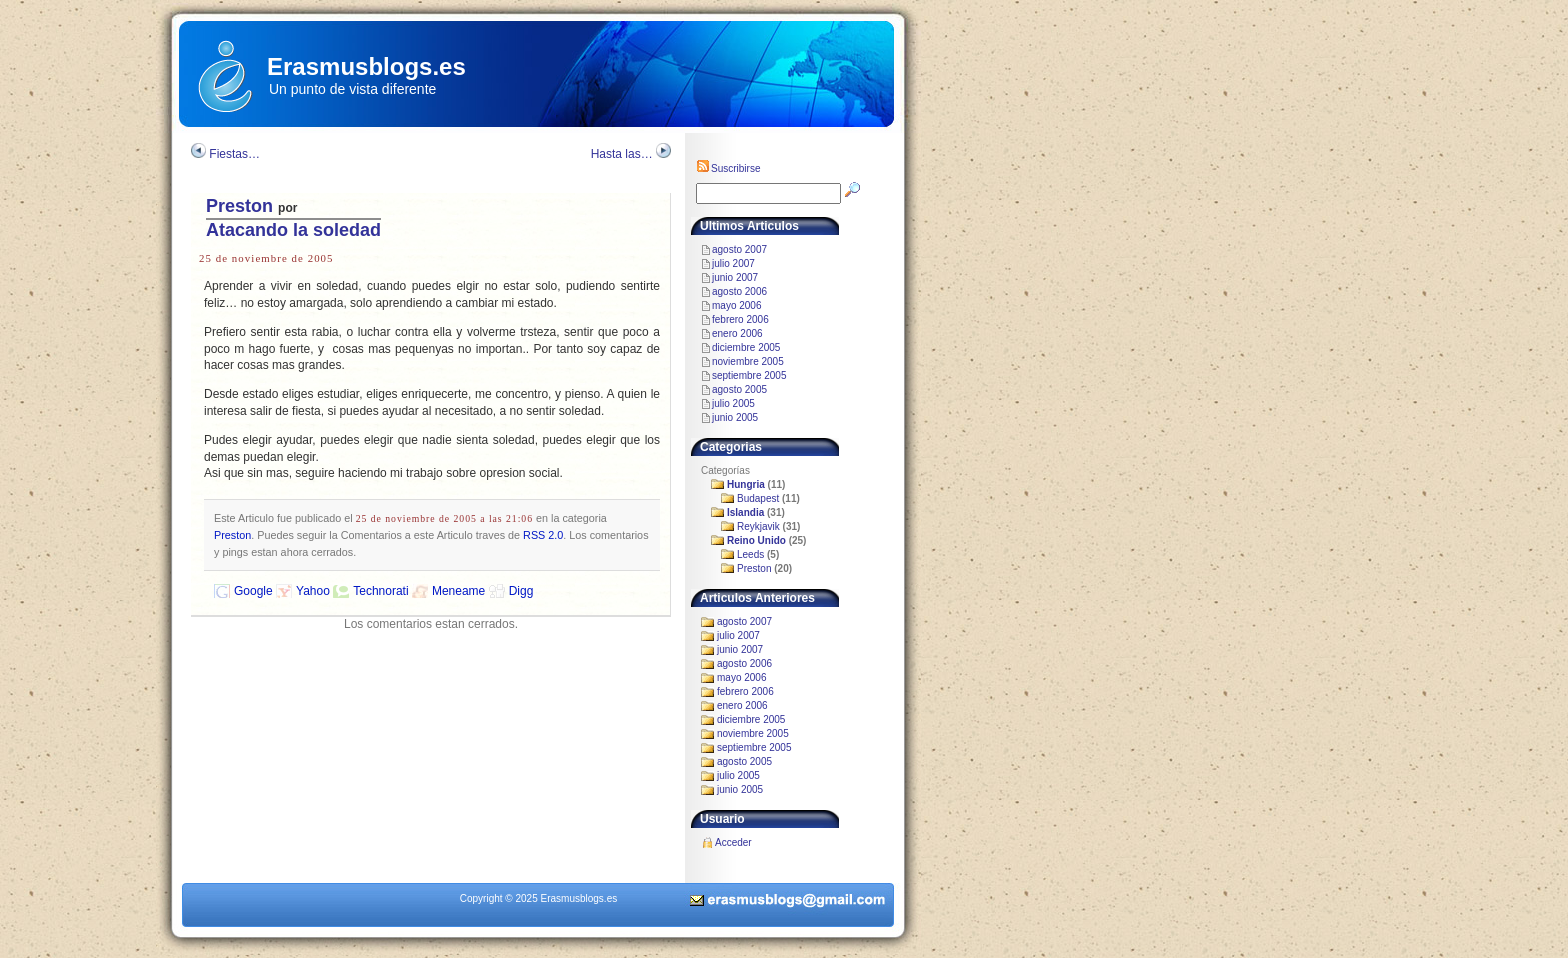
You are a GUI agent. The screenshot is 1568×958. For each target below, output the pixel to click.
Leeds (750, 554)
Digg (521, 591)
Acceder (733, 842)
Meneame (458, 591)
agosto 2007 (739, 249)
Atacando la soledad (293, 230)
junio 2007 (735, 277)
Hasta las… (622, 154)
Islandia (745, 512)
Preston (239, 206)
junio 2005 (735, 417)
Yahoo (313, 591)
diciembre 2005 (746, 347)
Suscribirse (728, 168)
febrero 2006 (740, 319)
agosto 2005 (739, 389)
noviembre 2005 (748, 361)
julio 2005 (733, 403)
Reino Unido (756, 540)
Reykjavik (758, 526)
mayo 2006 (736, 305)
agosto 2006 (739, 291)
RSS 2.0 (543, 535)
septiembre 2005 (749, 375)
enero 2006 (737, 333)
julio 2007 (733, 263)
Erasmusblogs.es (366, 66)
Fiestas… (234, 154)
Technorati (380, 591)
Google (253, 591)
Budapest (758, 498)
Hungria (746, 484)
